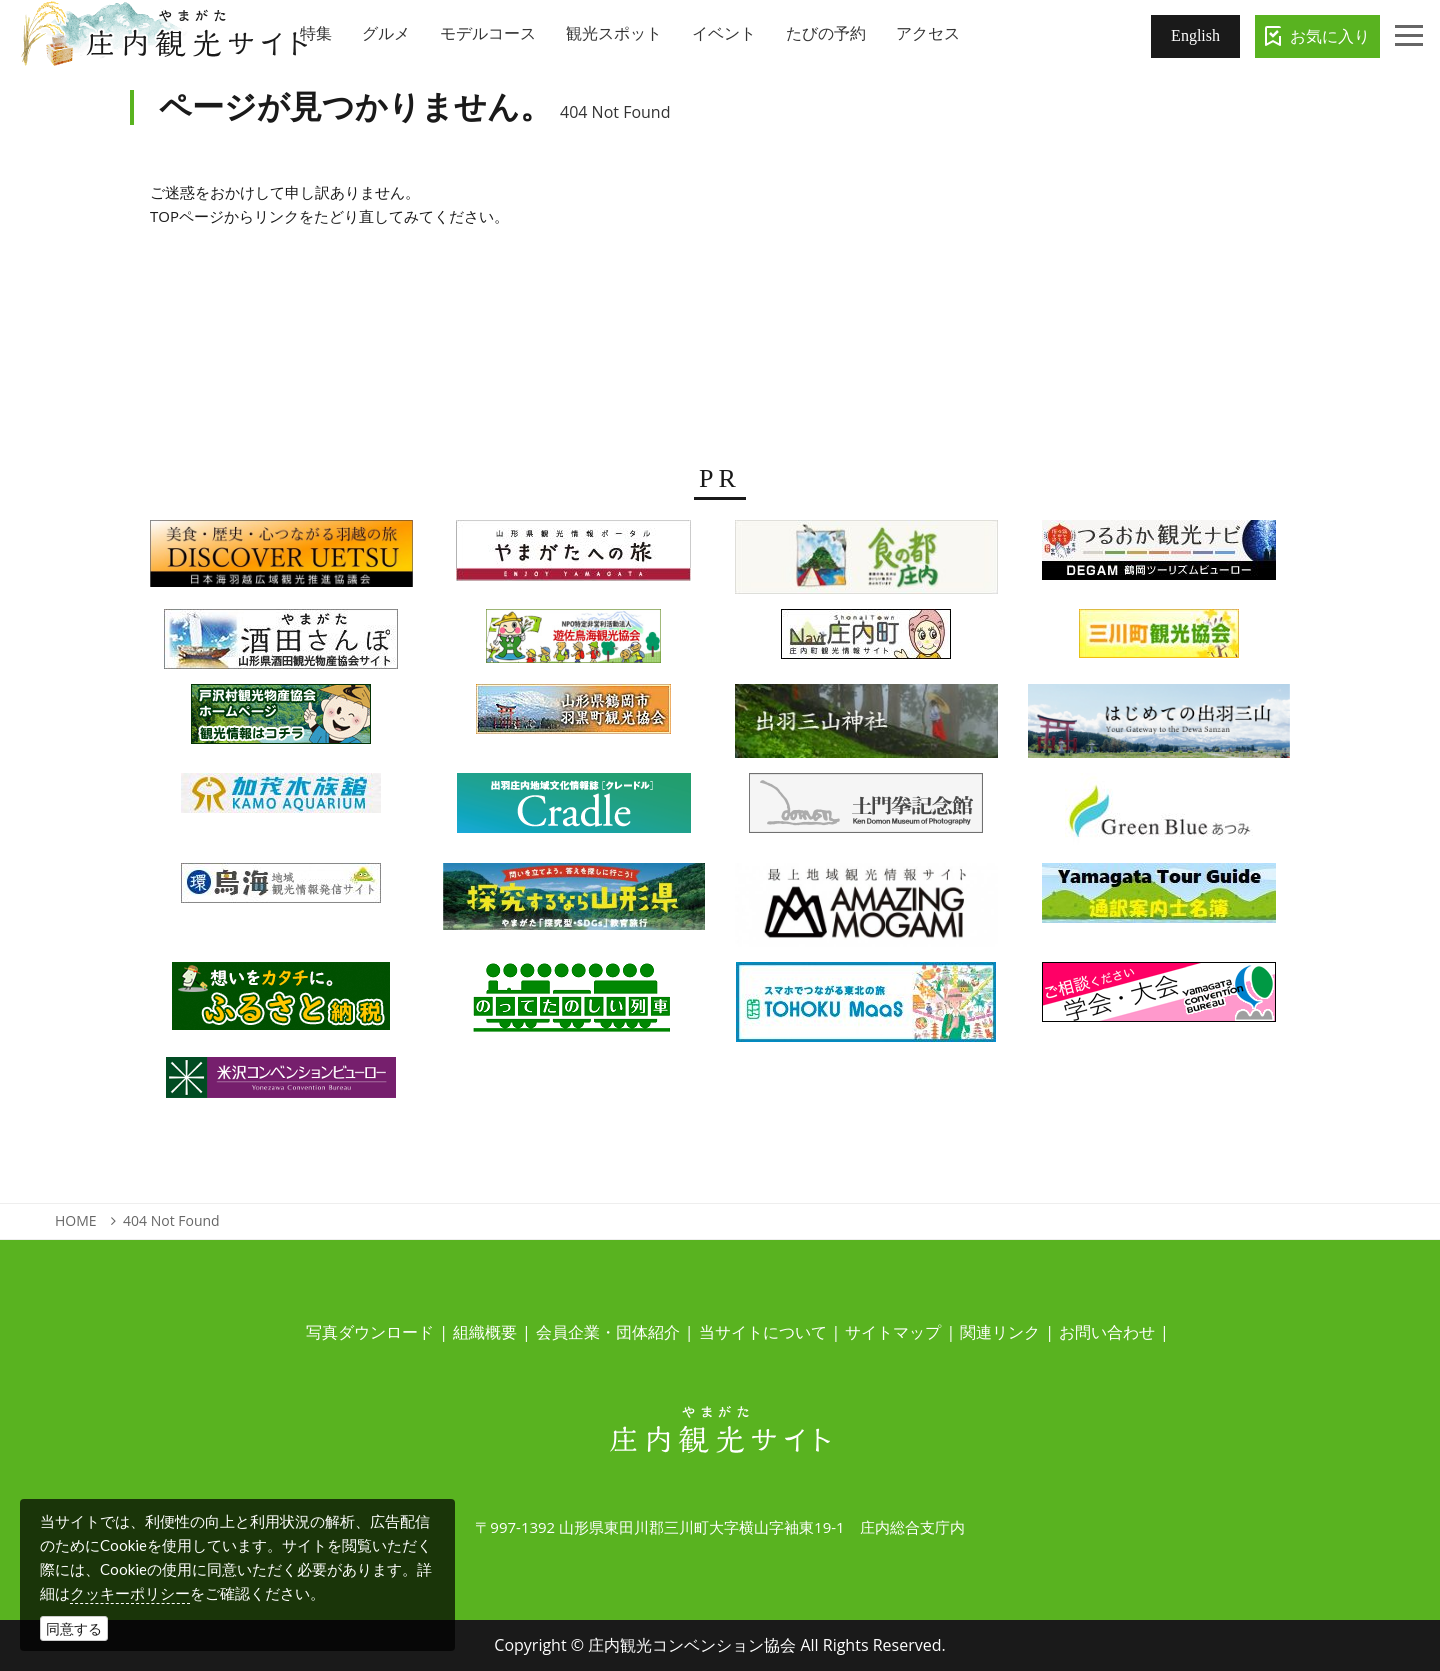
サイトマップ (893, 1332)
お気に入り (1330, 36)
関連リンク (1000, 1332)
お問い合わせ (1107, 1332)
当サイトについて (763, 1332)
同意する (74, 1628)
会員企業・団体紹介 (608, 1332)
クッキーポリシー (130, 1593)
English (1195, 35)
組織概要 (485, 1332)
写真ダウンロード (370, 1332)
